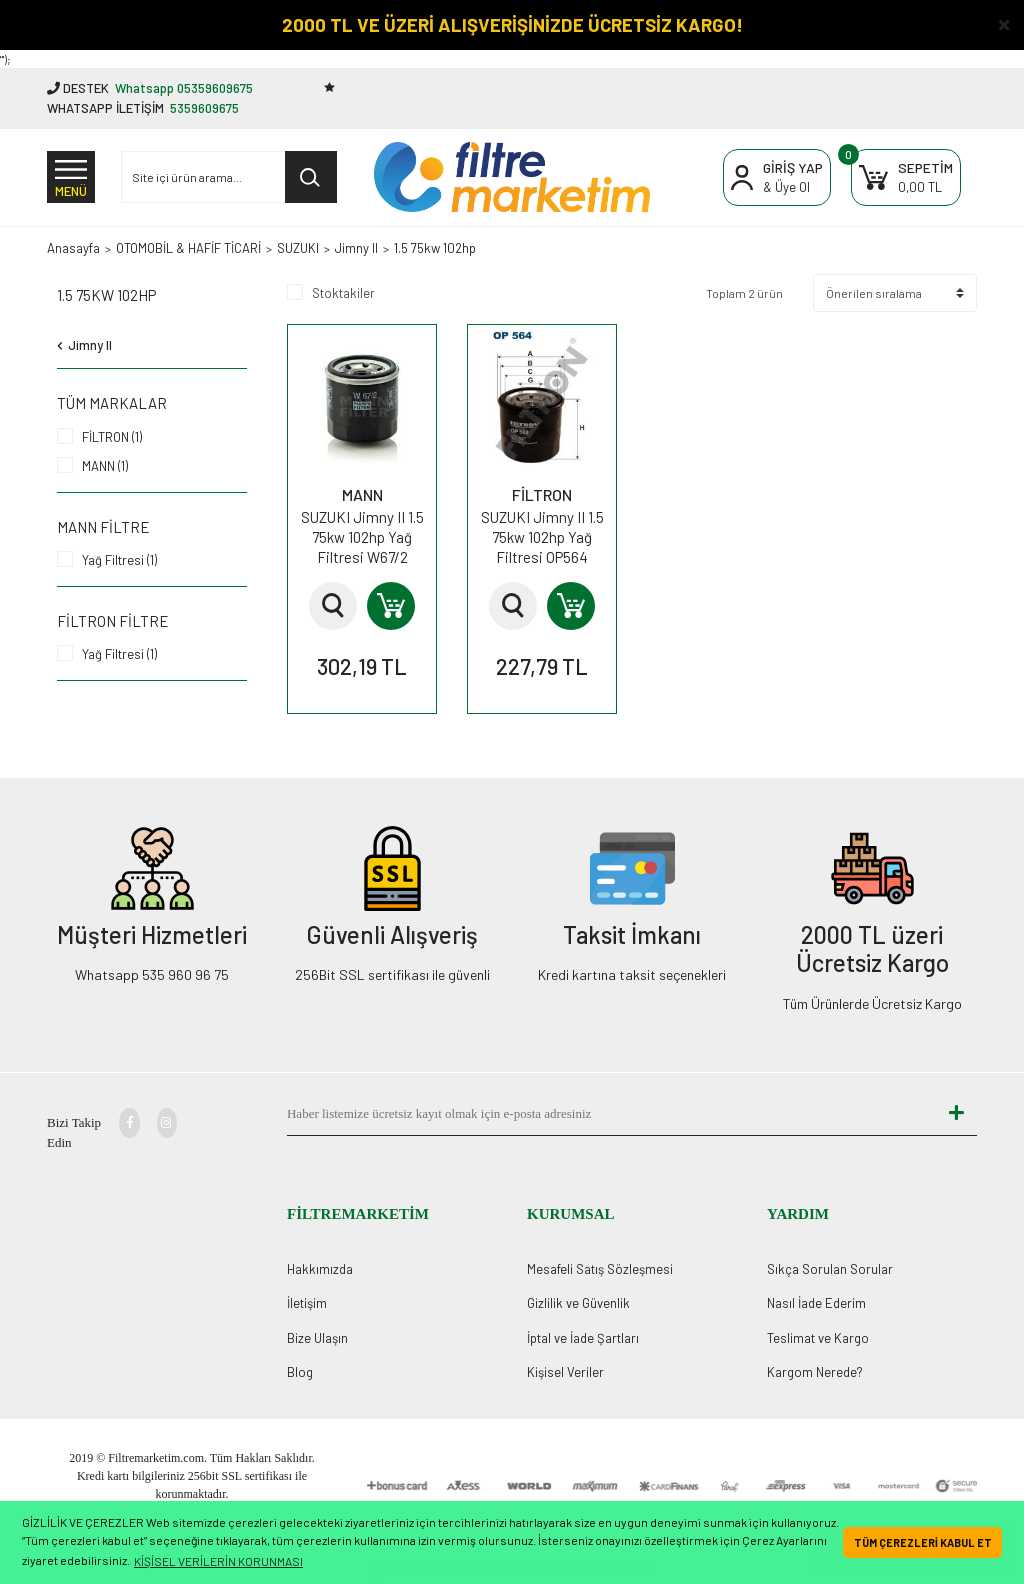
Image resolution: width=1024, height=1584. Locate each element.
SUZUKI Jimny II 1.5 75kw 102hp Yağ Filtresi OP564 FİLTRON (542, 537)
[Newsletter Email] (612, 1114)
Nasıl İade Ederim (816, 1303)
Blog (300, 1372)
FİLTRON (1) (112, 437)
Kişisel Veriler (565, 1372)
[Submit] (957, 1114)
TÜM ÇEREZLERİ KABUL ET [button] (923, 1542)
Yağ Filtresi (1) (119, 560)
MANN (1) (105, 466)
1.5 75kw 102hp (435, 248)
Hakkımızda (320, 1269)
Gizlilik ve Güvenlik (578, 1303)
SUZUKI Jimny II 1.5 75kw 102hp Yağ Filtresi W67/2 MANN (362, 537)
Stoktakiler (343, 293)
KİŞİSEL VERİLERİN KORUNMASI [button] (218, 1561)
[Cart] (906, 177)
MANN (362, 494)
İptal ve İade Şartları (583, 1338)
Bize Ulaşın (317, 1338)
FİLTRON (542, 494)
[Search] (229, 177)
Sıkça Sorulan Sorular (830, 1269)
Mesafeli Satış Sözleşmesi (600, 1269)
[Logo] (511, 177)
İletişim (307, 1303)
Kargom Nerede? (815, 1372)
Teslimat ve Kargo (818, 1338)
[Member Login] (777, 177)
